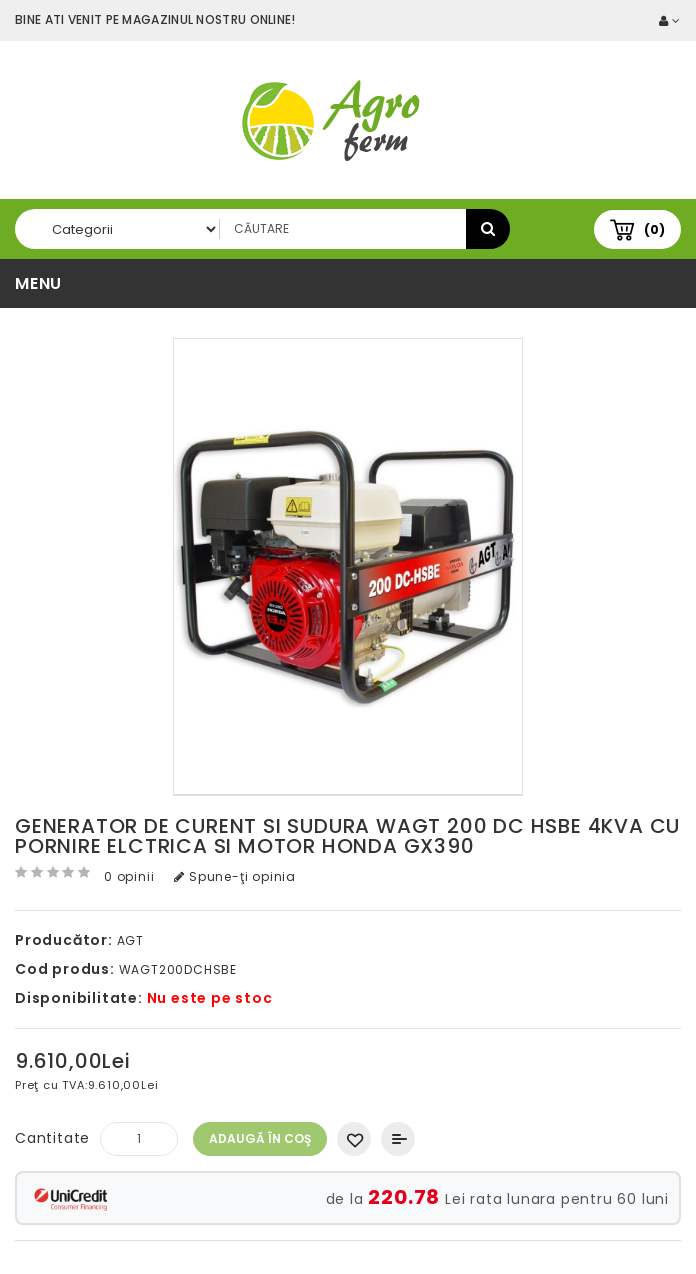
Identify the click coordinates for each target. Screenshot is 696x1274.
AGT (130, 940)
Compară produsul (398, 1139)
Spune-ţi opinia (235, 876)
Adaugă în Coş (260, 1138)
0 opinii (129, 876)
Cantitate (52, 1138)
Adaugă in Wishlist (354, 1139)
